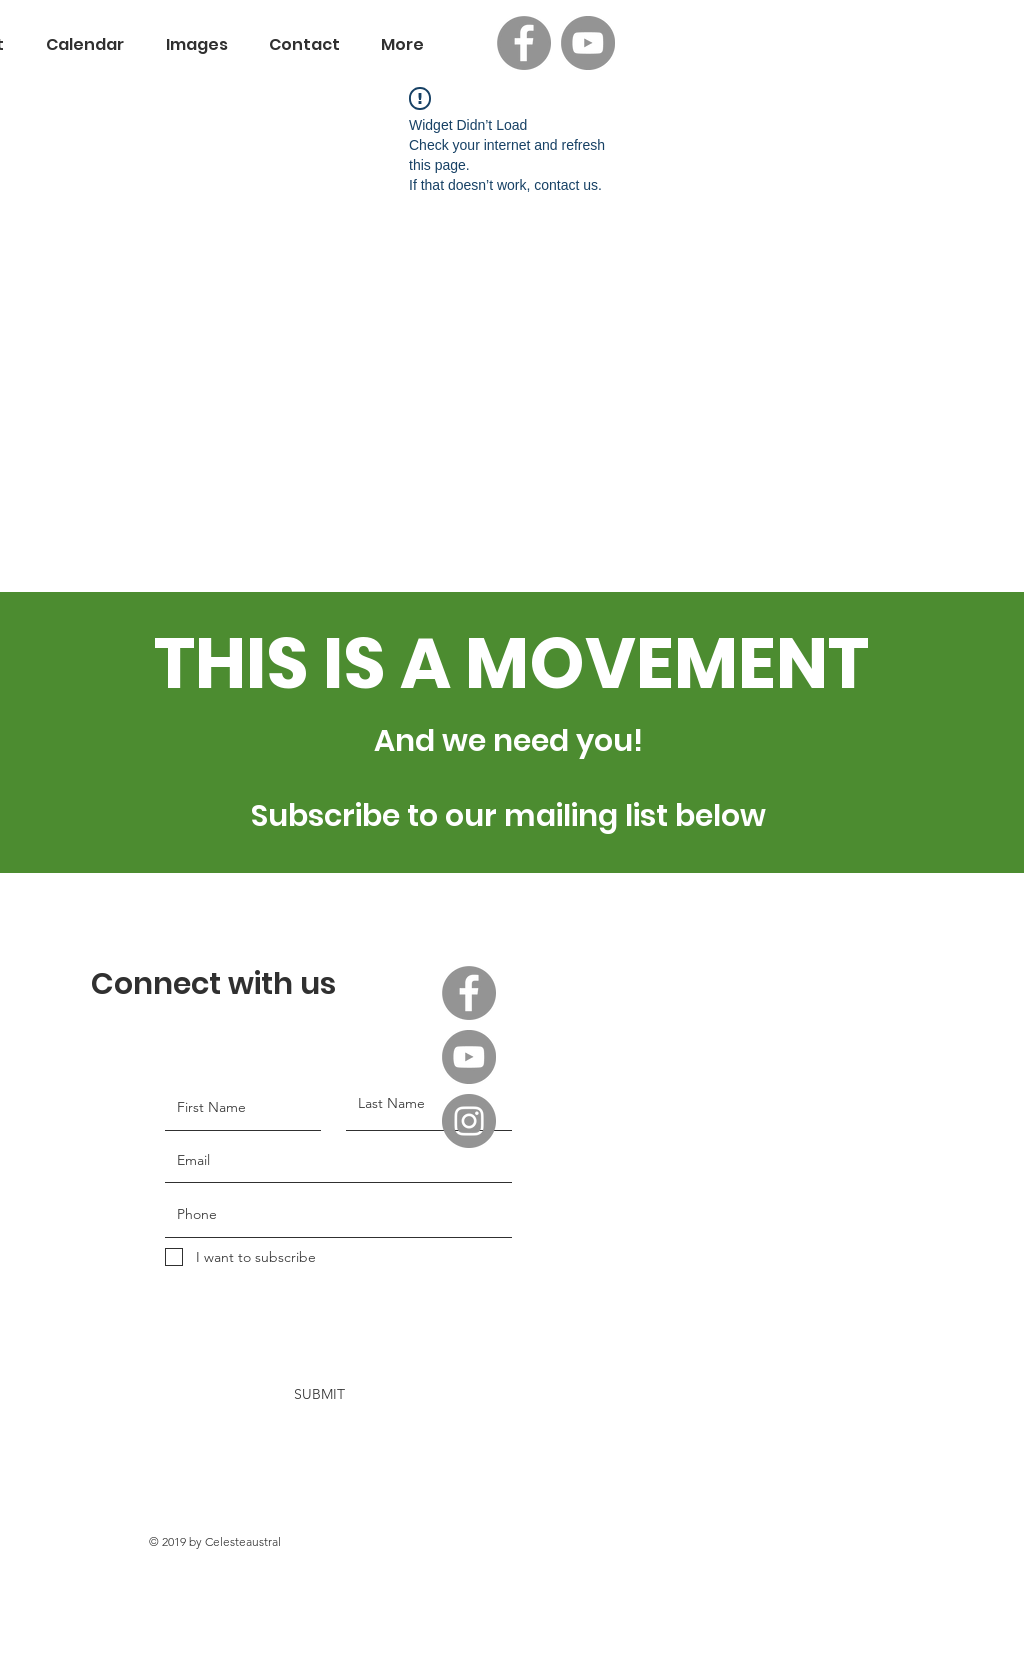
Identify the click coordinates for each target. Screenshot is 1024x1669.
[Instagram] (469, 1121)
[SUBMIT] (309, 1395)
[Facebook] (524, 43)
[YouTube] (588, 43)
